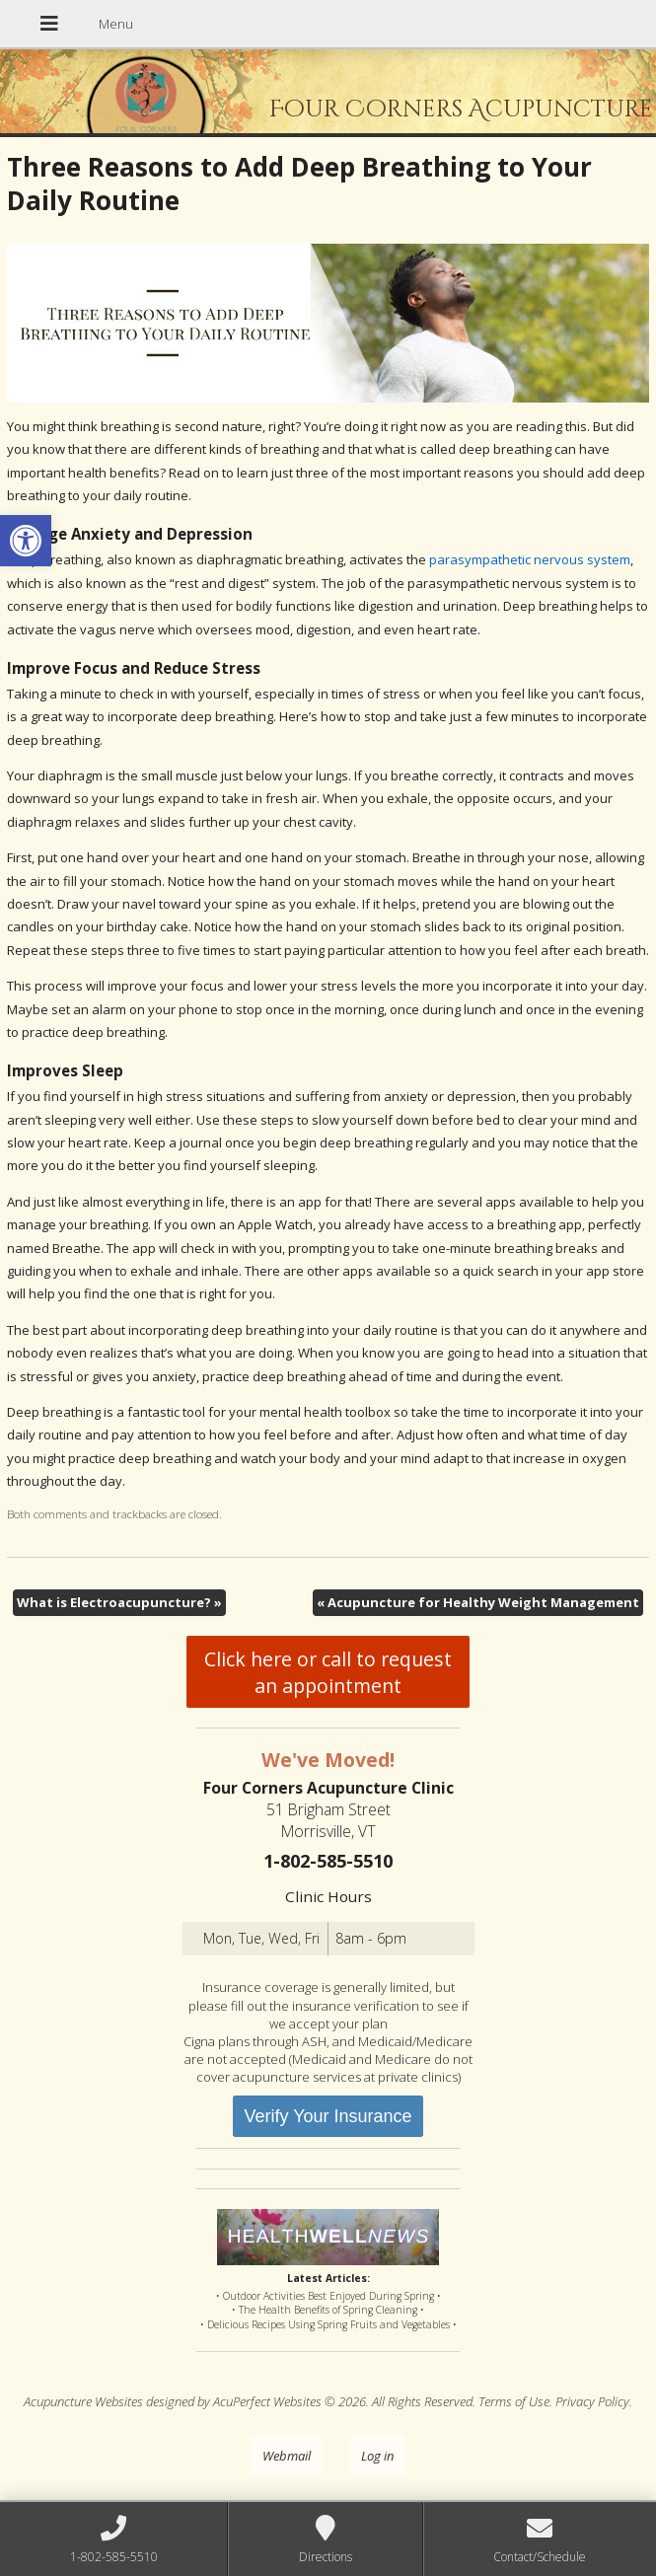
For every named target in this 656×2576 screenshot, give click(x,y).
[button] (25, 540)
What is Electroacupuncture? (119, 1602)
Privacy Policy (592, 2401)
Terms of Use (513, 2401)
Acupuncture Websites (83, 2401)
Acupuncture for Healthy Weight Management (478, 1602)
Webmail (286, 2456)
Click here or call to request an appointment (328, 1672)
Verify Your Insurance (327, 2116)
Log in (377, 2456)
